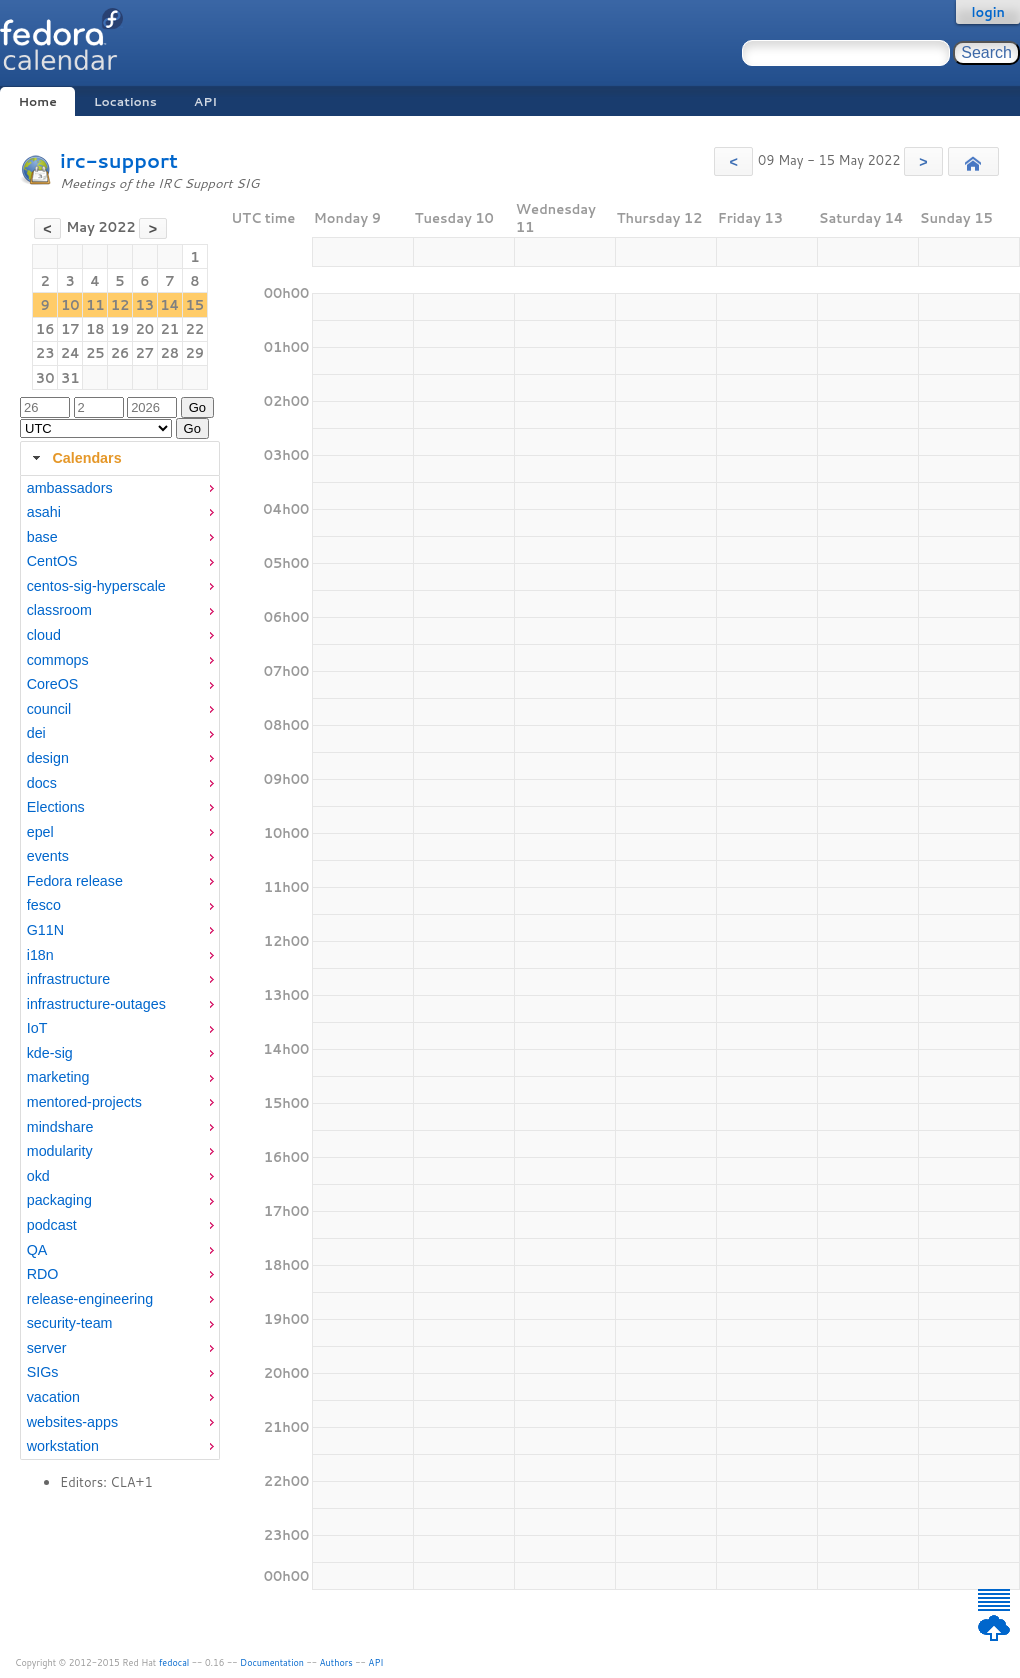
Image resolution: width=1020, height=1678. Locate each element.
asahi (44, 512)
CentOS (52, 561)
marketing (58, 1077)
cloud (44, 635)
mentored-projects (84, 1102)
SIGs (43, 1372)
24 (70, 353)
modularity (60, 1151)
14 (169, 305)
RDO (43, 1274)
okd (38, 1176)
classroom (59, 610)
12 (120, 305)
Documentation (272, 1662)
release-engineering (90, 1299)
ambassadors (70, 488)
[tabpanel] (120, 968)
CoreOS (53, 684)
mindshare (60, 1127)
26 (120, 353)
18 (95, 329)
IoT (37, 1028)
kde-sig (50, 1053)
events (48, 856)
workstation (63, 1446)
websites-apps (72, 1422)
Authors (336, 1662)
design (48, 758)
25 (95, 353)
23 (45, 353)
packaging (59, 1200)
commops (58, 660)
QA (37, 1250)
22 (195, 329)
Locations (125, 101)
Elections (56, 807)
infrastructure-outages (96, 1004)
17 (70, 329)
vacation (53, 1397)
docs (42, 783)
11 (95, 305)
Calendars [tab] (74, 458)
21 (170, 329)
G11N (45, 930)
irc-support (119, 160)
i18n (40, 955)
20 (144, 329)
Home (37, 101)
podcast (52, 1225)
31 (70, 378)
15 (195, 305)
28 (170, 353)
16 (45, 329)
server (47, 1348)
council (49, 709)
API (205, 101)
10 (70, 305)
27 (144, 353)
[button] (733, 161)
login (988, 12)
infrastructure (68, 979)
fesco (44, 905)
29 (195, 353)
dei (36, 733)
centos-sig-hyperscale (96, 586)
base (42, 537)
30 (45, 378)
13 (144, 305)
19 (120, 329)
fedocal (174, 1662)
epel (40, 832)
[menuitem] (120, 488)
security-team (70, 1323)
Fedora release (75, 881)
